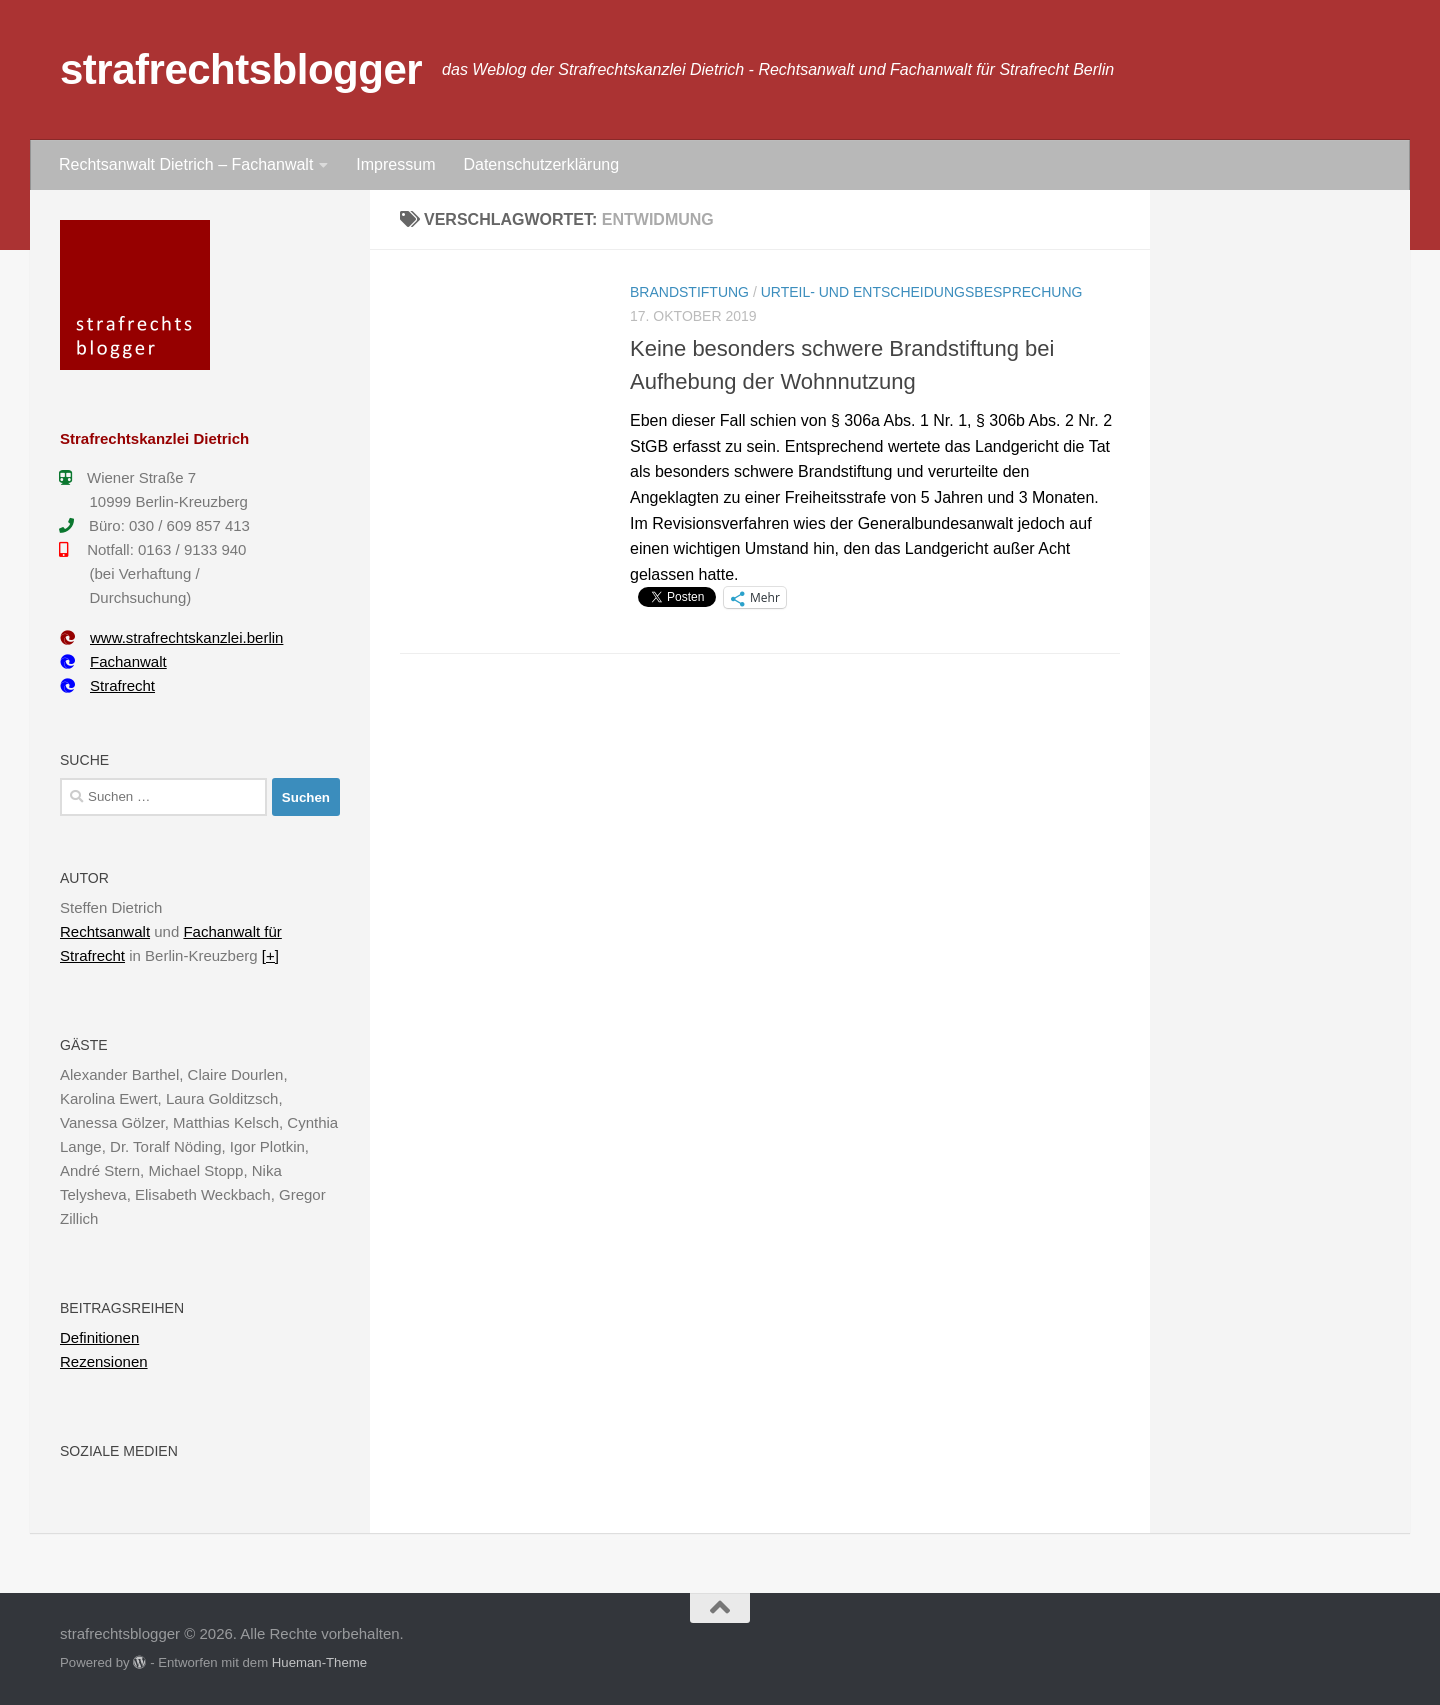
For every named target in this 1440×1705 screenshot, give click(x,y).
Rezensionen (104, 1361)
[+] (270, 955)
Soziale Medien (119, 1451)
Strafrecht (107, 685)
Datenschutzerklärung (541, 164)
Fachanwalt (113, 661)
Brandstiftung (689, 292)
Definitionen (99, 1337)
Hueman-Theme (319, 1662)
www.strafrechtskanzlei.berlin (171, 637)
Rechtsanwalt (105, 931)
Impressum (395, 164)
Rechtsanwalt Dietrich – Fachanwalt (186, 164)
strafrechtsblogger (241, 69)
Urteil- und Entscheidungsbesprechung (922, 292)
